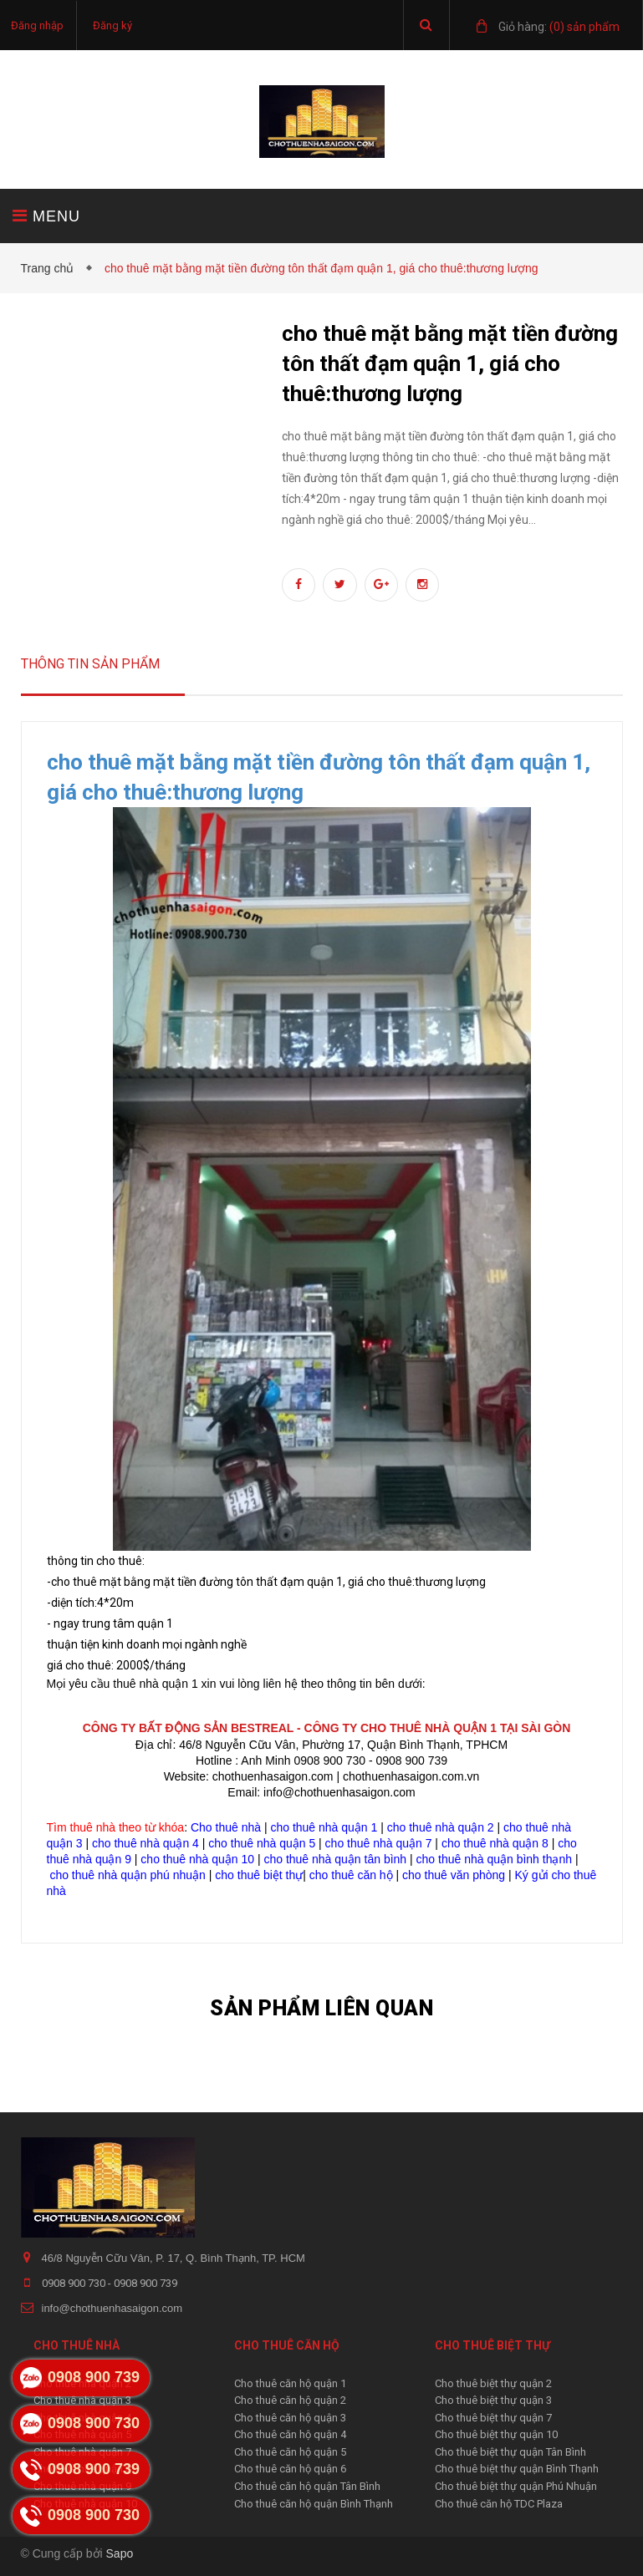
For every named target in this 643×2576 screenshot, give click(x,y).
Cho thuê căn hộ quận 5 (290, 2452)
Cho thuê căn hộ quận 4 (290, 2434)
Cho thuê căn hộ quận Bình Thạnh (313, 2503)
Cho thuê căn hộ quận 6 (290, 2468)
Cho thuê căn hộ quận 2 (290, 2400)
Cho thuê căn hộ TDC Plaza (499, 2503)
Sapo (120, 2553)
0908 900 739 (145, 2283)
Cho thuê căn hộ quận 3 (290, 2417)
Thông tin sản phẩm (90, 664)
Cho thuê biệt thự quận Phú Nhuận (516, 2486)
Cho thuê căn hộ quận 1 (290, 2383)
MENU (46, 216)
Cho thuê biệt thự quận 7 (493, 2417)
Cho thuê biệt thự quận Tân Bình (510, 2452)
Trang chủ (51, 268)
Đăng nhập (37, 25)
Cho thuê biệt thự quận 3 (493, 2400)
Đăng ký (112, 25)
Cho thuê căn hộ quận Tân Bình (307, 2486)
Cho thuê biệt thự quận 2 (493, 2383)
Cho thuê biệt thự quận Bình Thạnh (517, 2468)
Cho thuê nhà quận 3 (82, 2400)
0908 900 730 (75, 2283)
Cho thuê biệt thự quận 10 (496, 2434)
